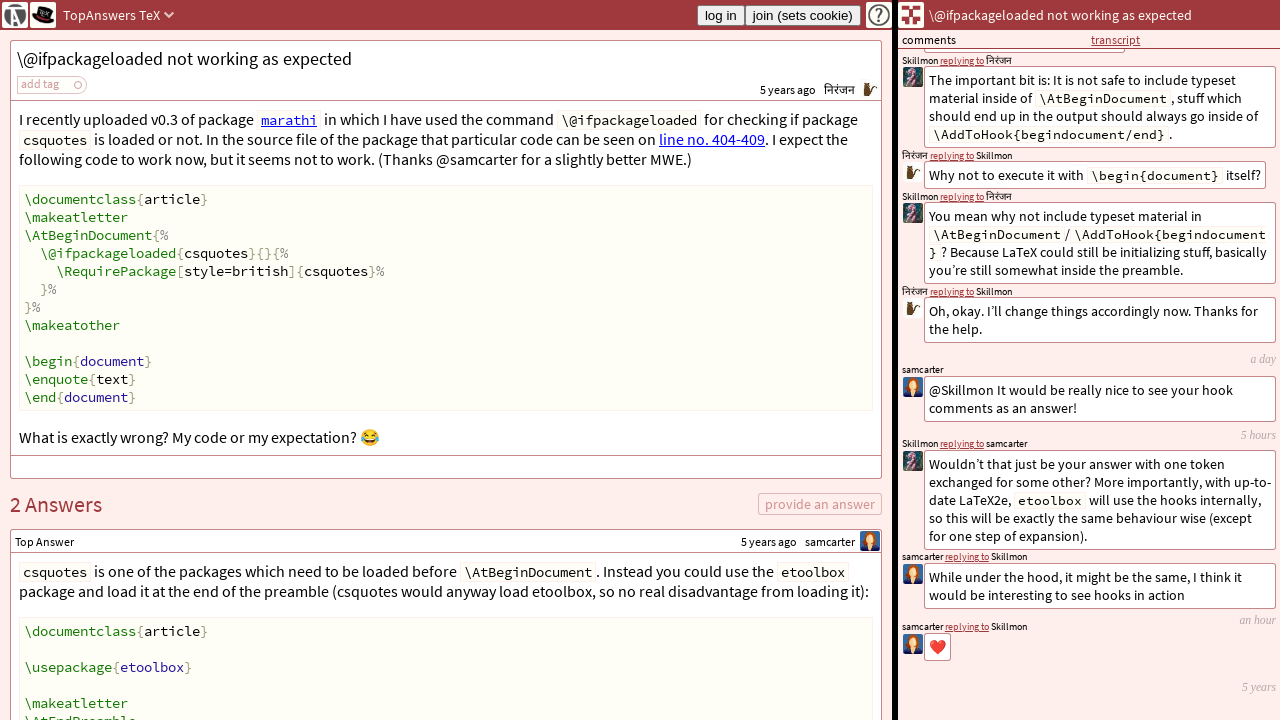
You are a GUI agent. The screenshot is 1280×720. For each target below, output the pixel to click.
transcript (1115, 39)
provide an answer (820, 504)
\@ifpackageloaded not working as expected (184, 58)
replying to (967, 626)
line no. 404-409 (712, 139)
